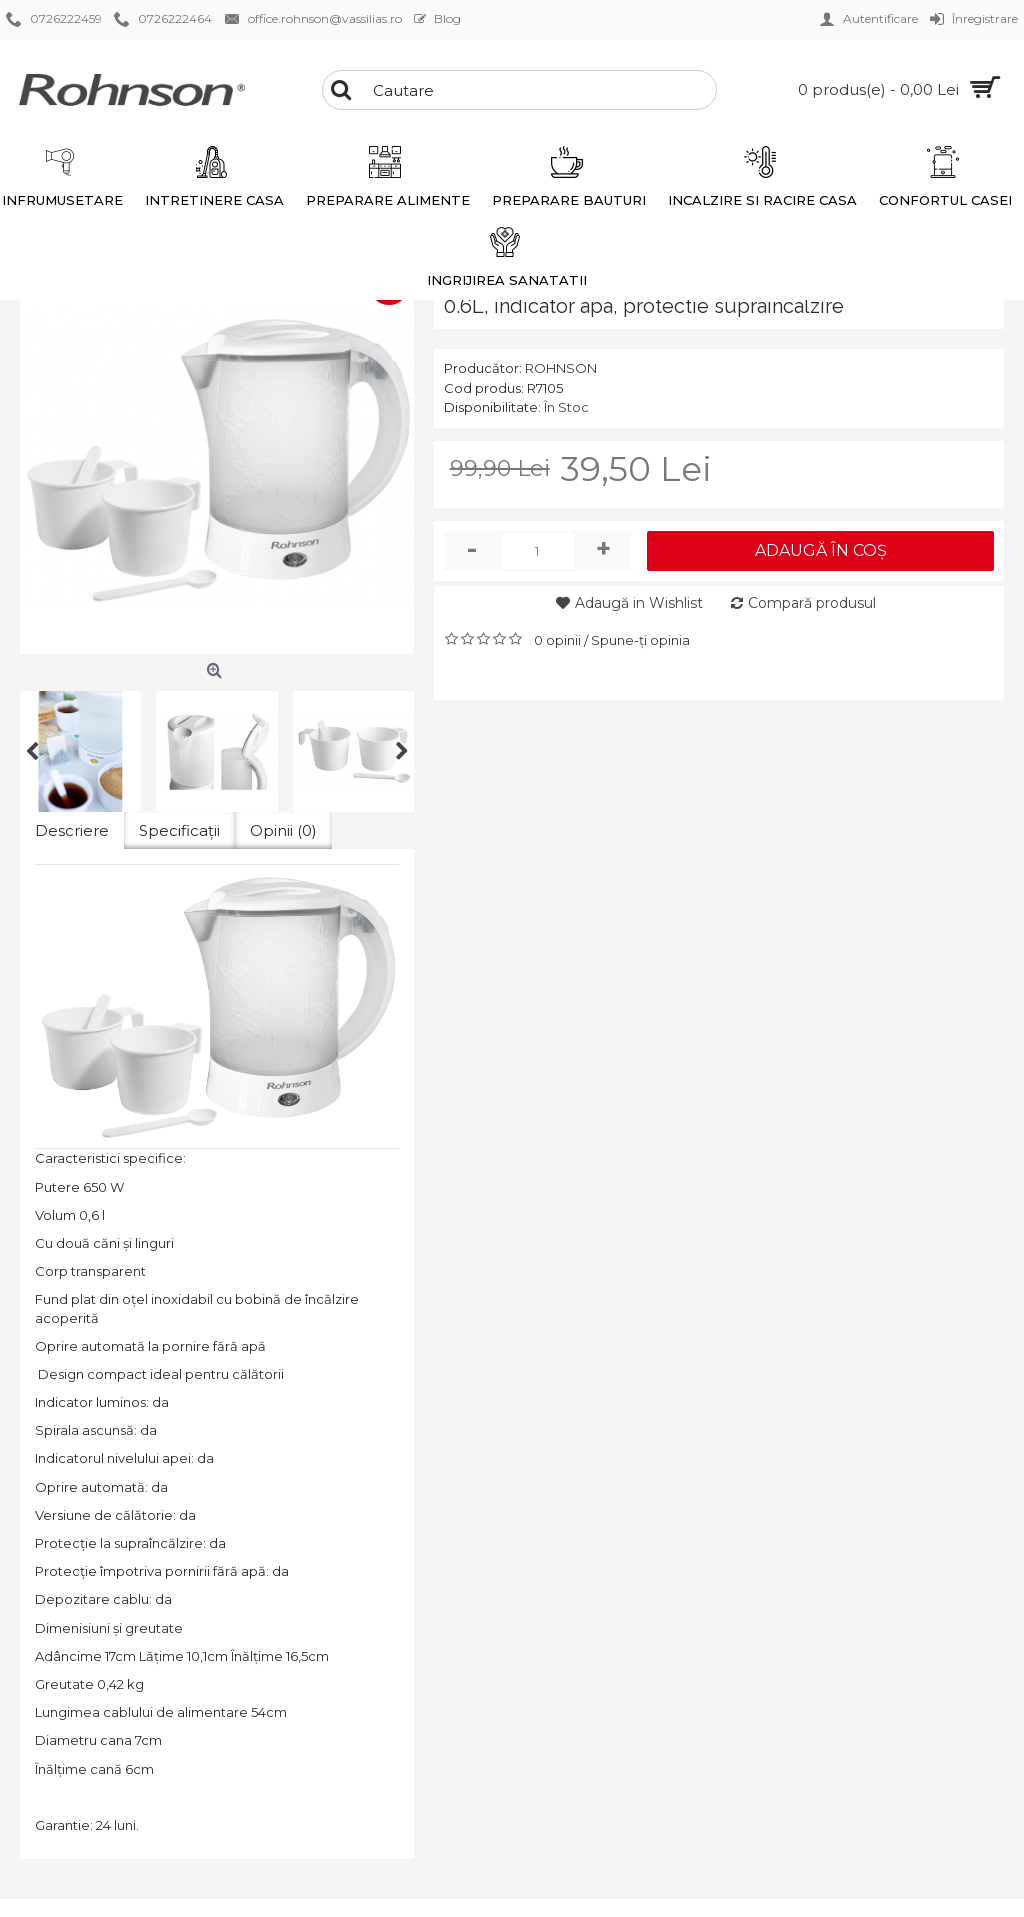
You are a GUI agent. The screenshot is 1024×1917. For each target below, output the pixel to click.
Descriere (72, 830)
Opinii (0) (283, 830)
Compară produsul (812, 603)
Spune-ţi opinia (640, 640)
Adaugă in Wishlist (639, 603)
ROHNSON (561, 368)
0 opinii (557, 640)
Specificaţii (179, 830)
